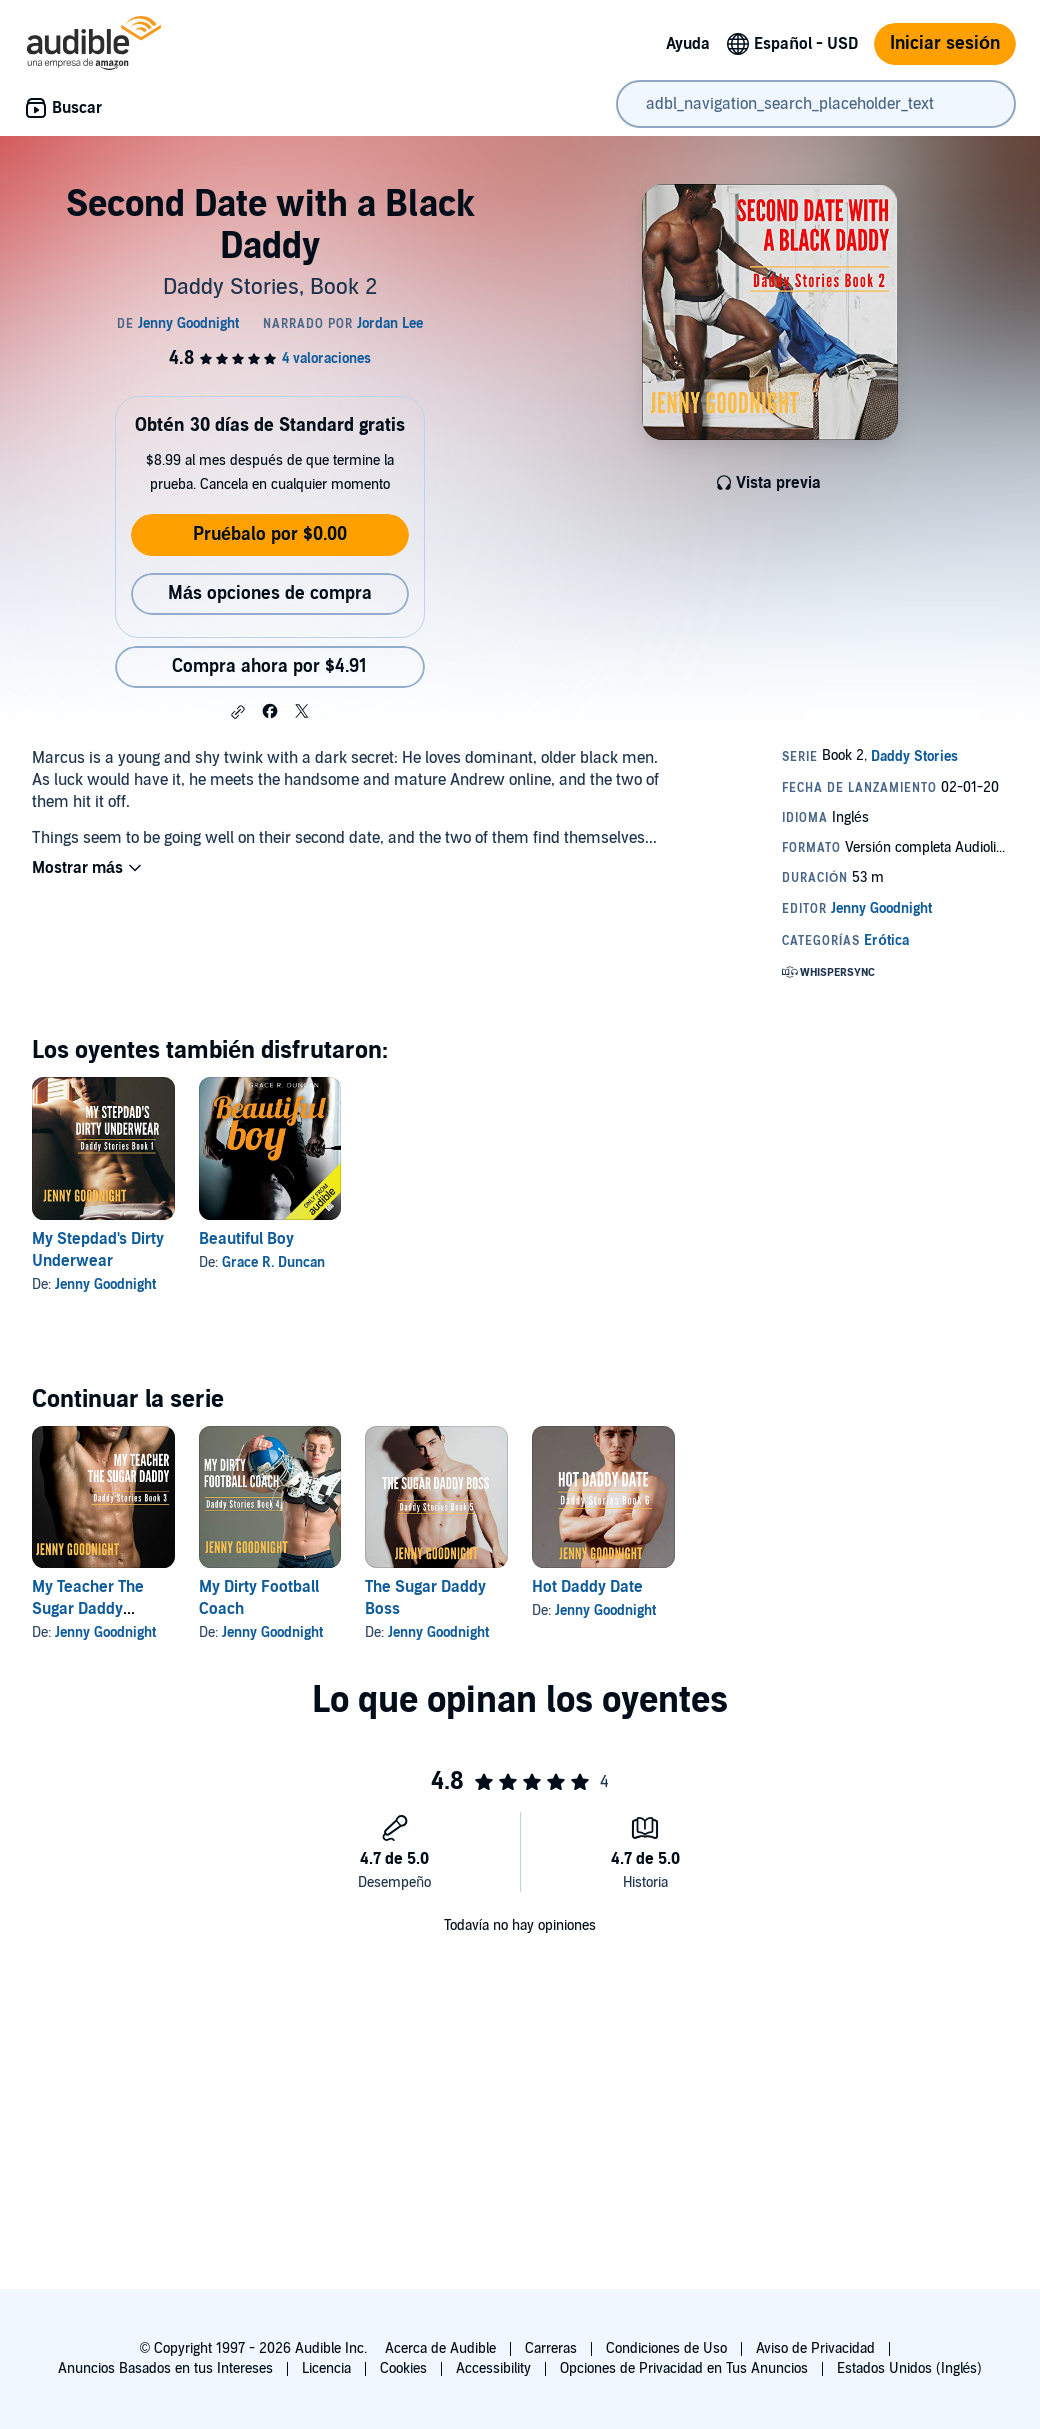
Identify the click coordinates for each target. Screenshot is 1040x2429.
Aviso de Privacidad (815, 2348)
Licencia (326, 2368)
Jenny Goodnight (105, 1284)
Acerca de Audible (440, 2348)
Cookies (403, 2368)
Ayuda (688, 44)
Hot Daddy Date (587, 1587)
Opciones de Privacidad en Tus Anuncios (684, 2368)
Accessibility (493, 2368)
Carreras (551, 2348)
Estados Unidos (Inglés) (910, 2368)
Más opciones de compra (270, 593)
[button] (238, 712)
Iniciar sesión (945, 43)
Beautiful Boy (246, 1239)
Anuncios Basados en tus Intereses (165, 2368)
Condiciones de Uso (666, 2348)
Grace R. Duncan (273, 1262)
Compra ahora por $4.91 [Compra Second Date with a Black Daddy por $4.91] (269, 666)
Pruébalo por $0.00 (270, 534)
